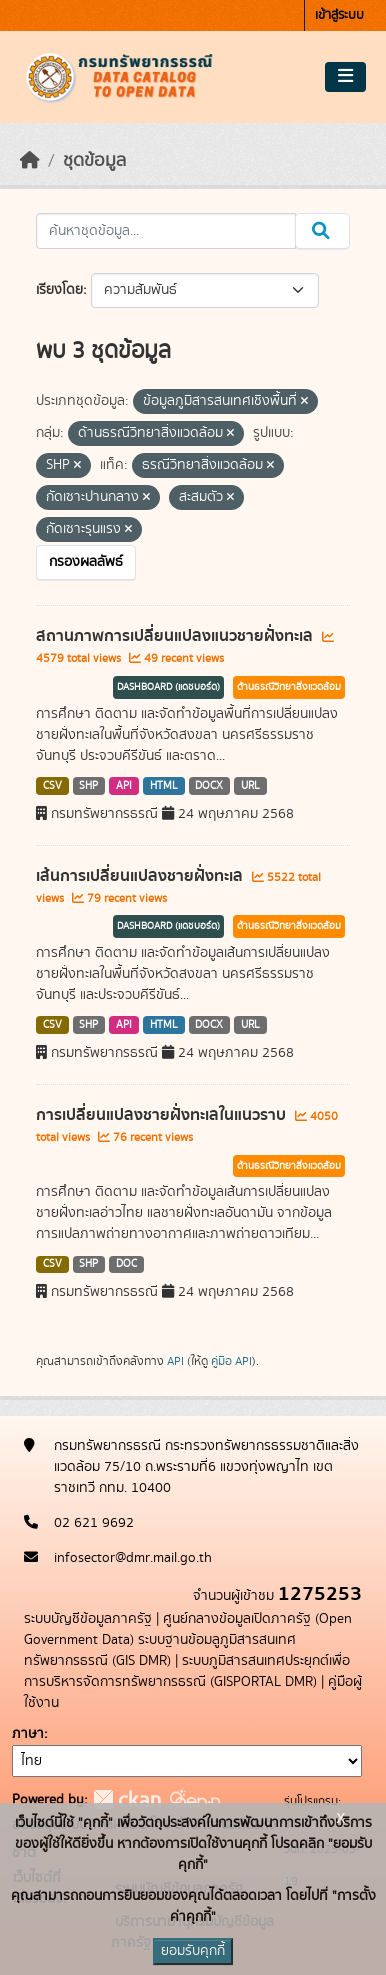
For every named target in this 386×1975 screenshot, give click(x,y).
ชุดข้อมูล (94, 161)
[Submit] (322, 231)
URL (250, 786)
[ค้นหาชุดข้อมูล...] (166, 231)
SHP (88, 786)
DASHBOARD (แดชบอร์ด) (168, 687)
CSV (52, 786)
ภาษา (28, 1734)
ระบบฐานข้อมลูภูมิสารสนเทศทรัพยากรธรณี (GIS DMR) (160, 1650)
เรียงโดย (59, 290)
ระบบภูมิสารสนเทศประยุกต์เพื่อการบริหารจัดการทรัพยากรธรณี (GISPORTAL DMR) (187, 1671)
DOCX (209, 786)
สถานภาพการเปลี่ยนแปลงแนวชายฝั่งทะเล (176, 636)
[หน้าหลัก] (30, 161)
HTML (164, 786)
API (124, 786)
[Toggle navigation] (345, 77)
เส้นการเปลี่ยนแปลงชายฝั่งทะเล (141, 876)
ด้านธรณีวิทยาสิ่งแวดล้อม (289, 687)
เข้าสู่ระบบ (339, 15)
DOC (126, 1264)
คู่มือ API (231, 1361)
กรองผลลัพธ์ (86, 562)
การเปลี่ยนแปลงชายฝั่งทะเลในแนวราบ (163, 1115)
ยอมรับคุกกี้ (193, 1951)
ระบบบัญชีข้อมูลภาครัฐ (88, 1619)
